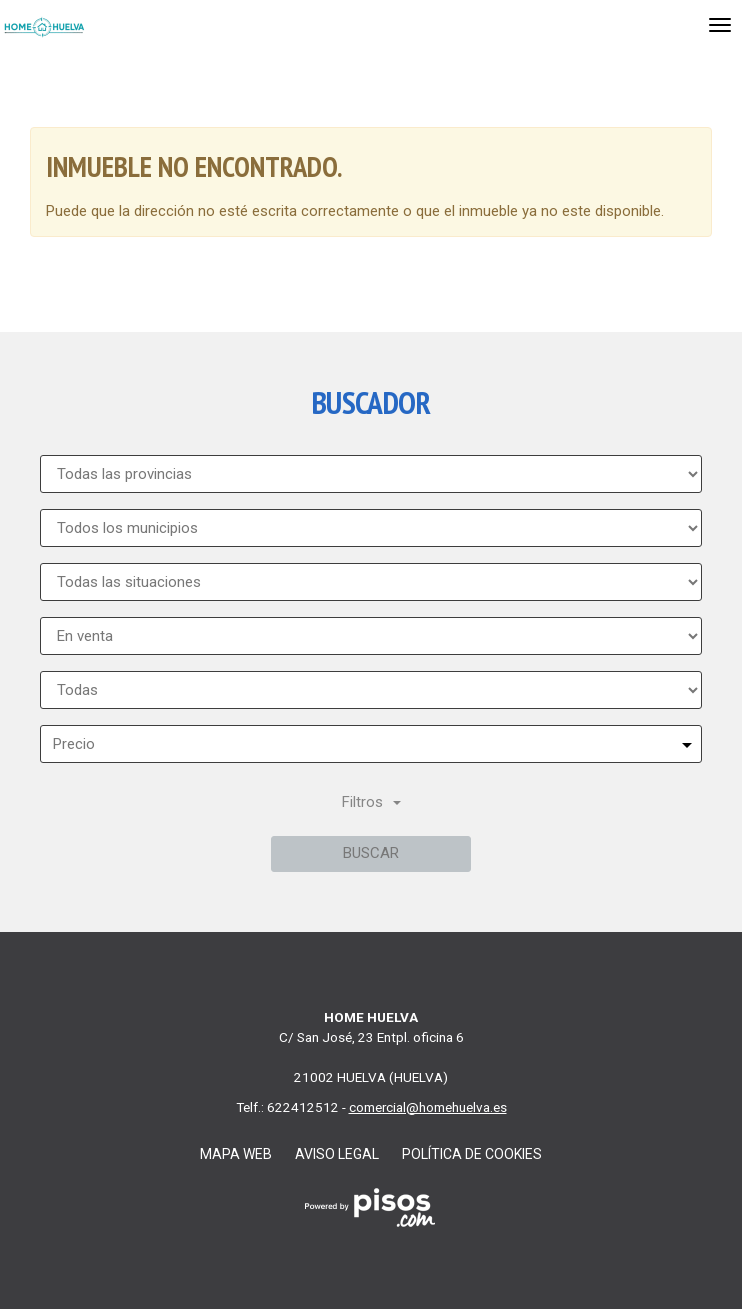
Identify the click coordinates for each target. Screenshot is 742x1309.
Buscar (371, 853)
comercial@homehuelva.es (428, 1107)
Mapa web (236, 1154)
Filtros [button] (371, 802)
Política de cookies (472, 1154)
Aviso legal (337, 1154)
